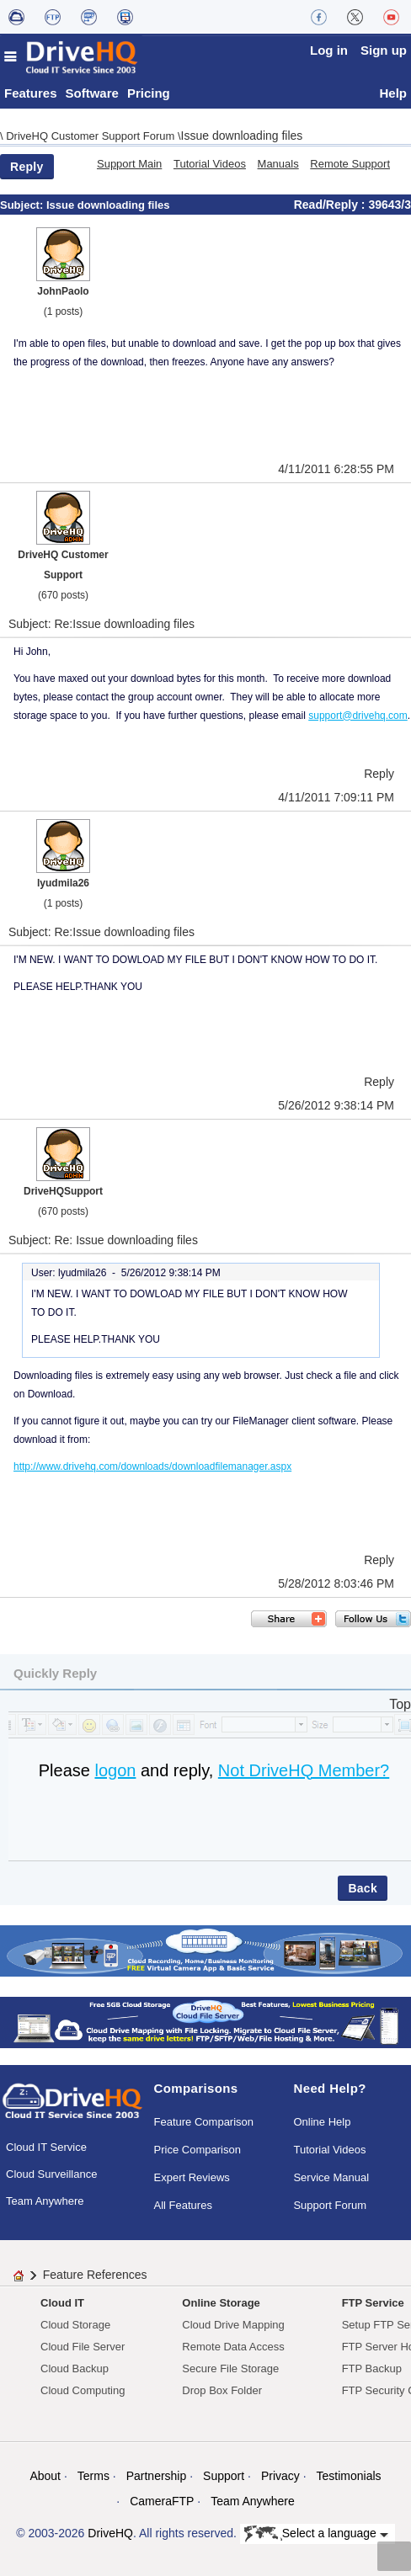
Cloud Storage (75, 2324)
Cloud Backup (74, 2368)
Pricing (148, 93)
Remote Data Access (233, 2346)
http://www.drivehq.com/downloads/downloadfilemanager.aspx (152, 1466)
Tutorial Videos (209, 163)
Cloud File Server (82, 2346)
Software (92, 93)
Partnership (156, 2476)
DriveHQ (110, 2533)
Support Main (129, 163)
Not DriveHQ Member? (303, 1770)
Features (30, 93)
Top (400, 1704)
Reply (27, 166)
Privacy (280, 2476)
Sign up (383, 50)
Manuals (278, 163)
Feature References (95, 2274)
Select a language (316, 2533)
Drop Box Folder (222, 2390)
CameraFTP (162, 2501)
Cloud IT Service (46, 2147)
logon (115, 1770)
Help (393, 93)
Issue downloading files (242, 135)
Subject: (23, 205)
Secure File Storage (230, 2368)
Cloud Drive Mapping (233, 2324)
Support (223, 2476)
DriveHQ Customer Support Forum (92, 136)
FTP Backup (372, 2368)
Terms (93, 2476)
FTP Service (373, 2303)
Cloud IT (62, 2303)
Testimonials (349, 2476)
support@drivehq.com (358, 715)
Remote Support (350, 163)
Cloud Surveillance (51, 2174)
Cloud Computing (82, 2390)
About (45, 2476)
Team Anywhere (45, 2201)
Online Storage (220, 2303)
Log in (329, 50)
